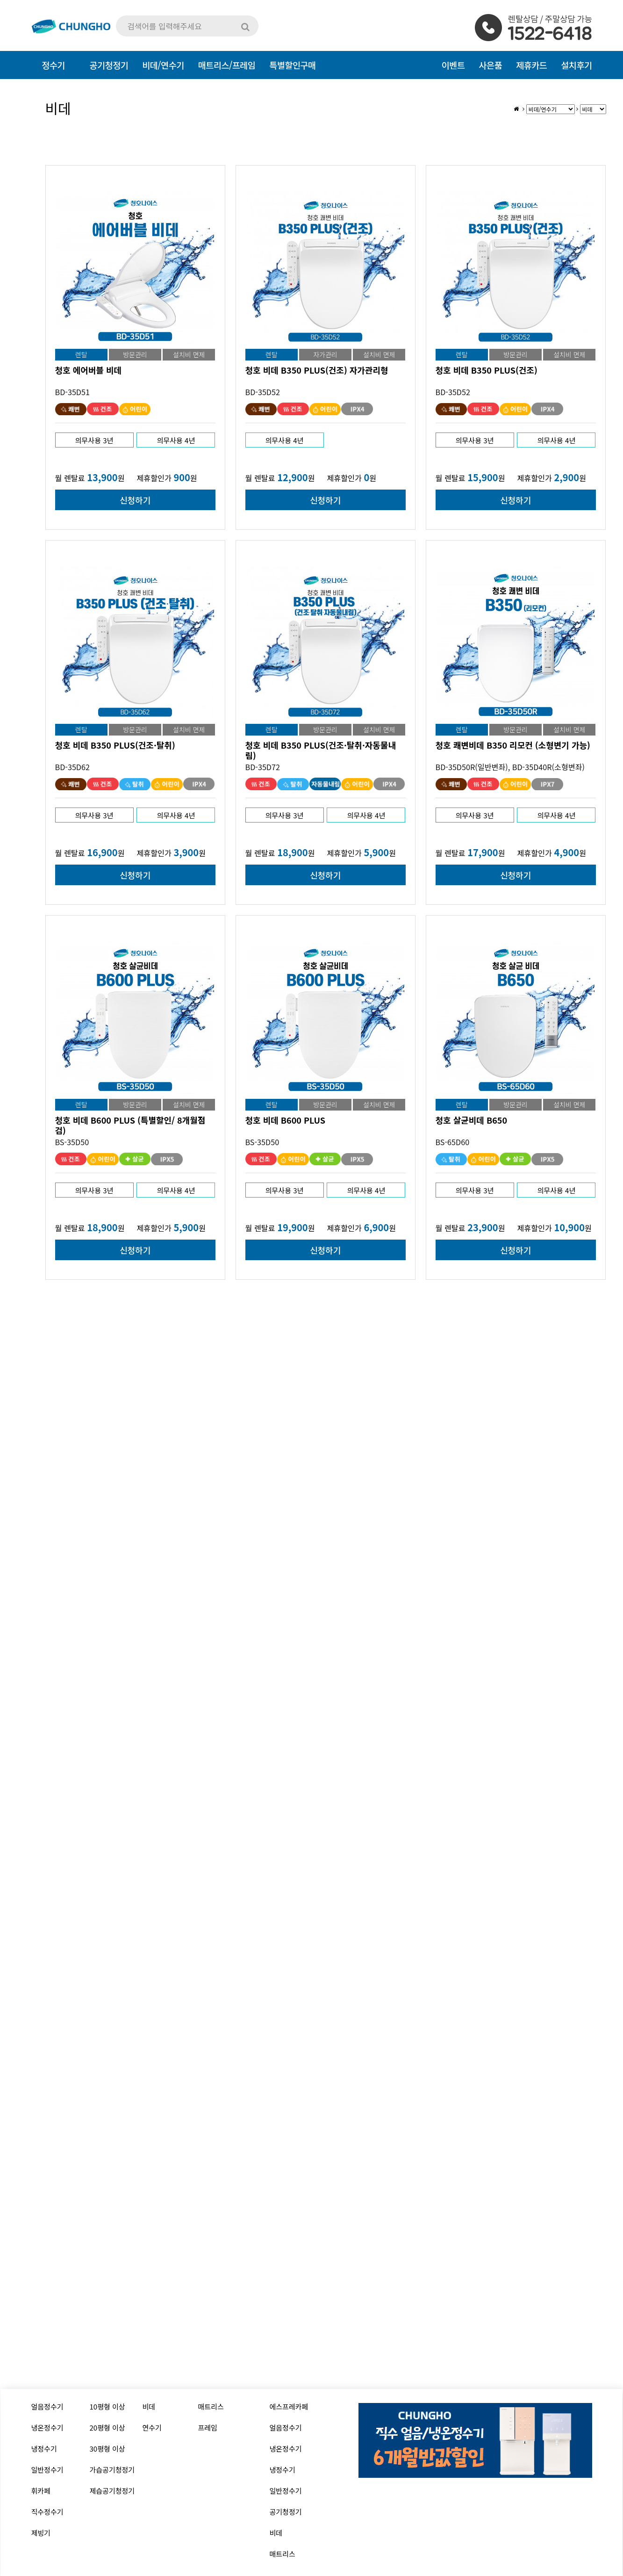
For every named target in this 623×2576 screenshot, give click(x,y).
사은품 (490, 64)
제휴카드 (531, 64)
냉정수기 (44, 2448)
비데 (149, 2406)
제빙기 (40, 2533)
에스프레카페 (289, 2406)
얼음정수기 (47, 2406)
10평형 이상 (107, 2406)
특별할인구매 (292, 64)
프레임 (207, 2427)
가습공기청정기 (112, 2470)
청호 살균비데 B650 (472, 1120)
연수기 (152, 2427)
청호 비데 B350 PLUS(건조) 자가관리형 (316, 370)
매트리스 (211, 2406)
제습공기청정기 (112, 2491)
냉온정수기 (47, 2427)
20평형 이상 (107, 2427)
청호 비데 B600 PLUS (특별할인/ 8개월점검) (130, 1125)
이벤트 (453, 64)
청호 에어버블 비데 (88, 370)
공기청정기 (286, 2512)
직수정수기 (47, 2512)
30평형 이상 (107, 2448)
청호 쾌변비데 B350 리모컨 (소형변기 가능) (513, 745)
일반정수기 (47, 2470)
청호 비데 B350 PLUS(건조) (486, 370)
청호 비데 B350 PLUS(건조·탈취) (115, 745)
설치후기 (576, 64)
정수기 (53, 64)
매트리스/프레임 (227, 64)
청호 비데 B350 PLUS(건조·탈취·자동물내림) (320, 750)
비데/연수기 (163, 64)
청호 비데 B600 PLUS (285, 1120)
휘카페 (40, 2491)
